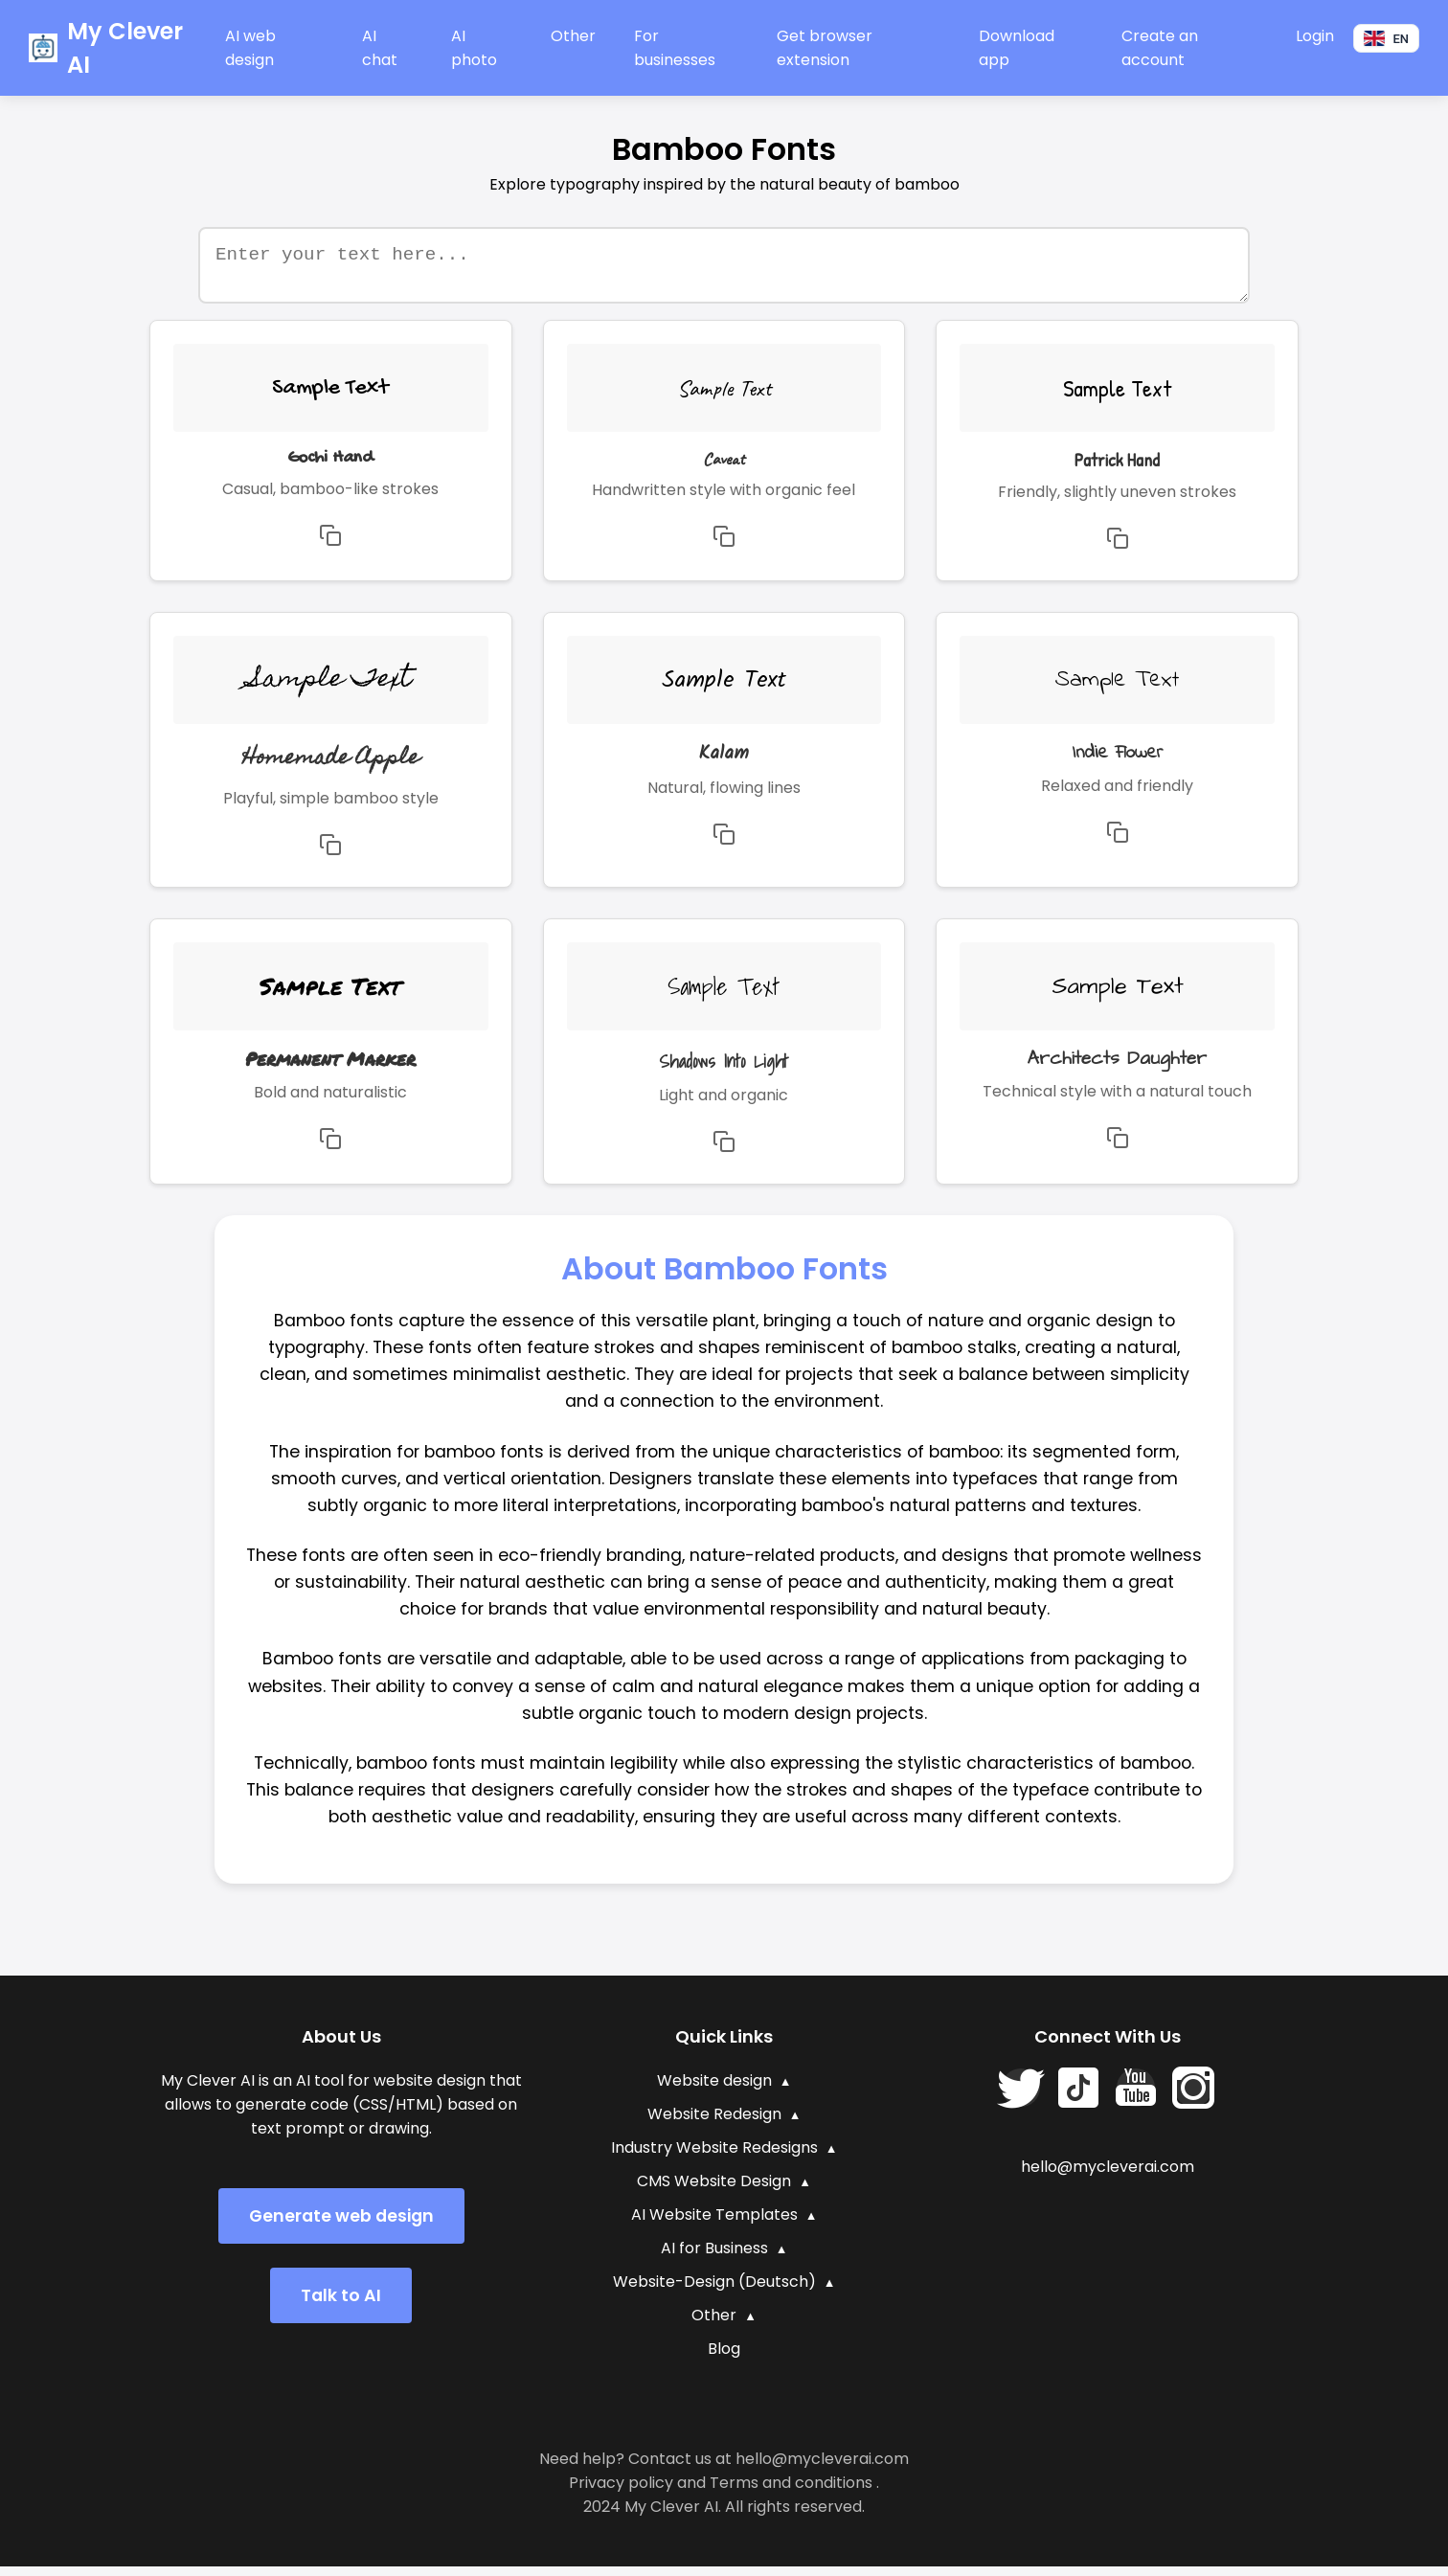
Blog (724, 2358)
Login (1315, 36)
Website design (714, 2090)
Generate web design (341, 2225)
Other (573, 36)
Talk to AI (341, 2305)
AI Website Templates (714, 2224)
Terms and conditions (791, 2492)
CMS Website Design (714, 2191)
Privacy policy (621, 2492)
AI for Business (714, 2258)
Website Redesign (714, 2124)
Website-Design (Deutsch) (714, 2291)
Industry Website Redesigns (714, 2157)
